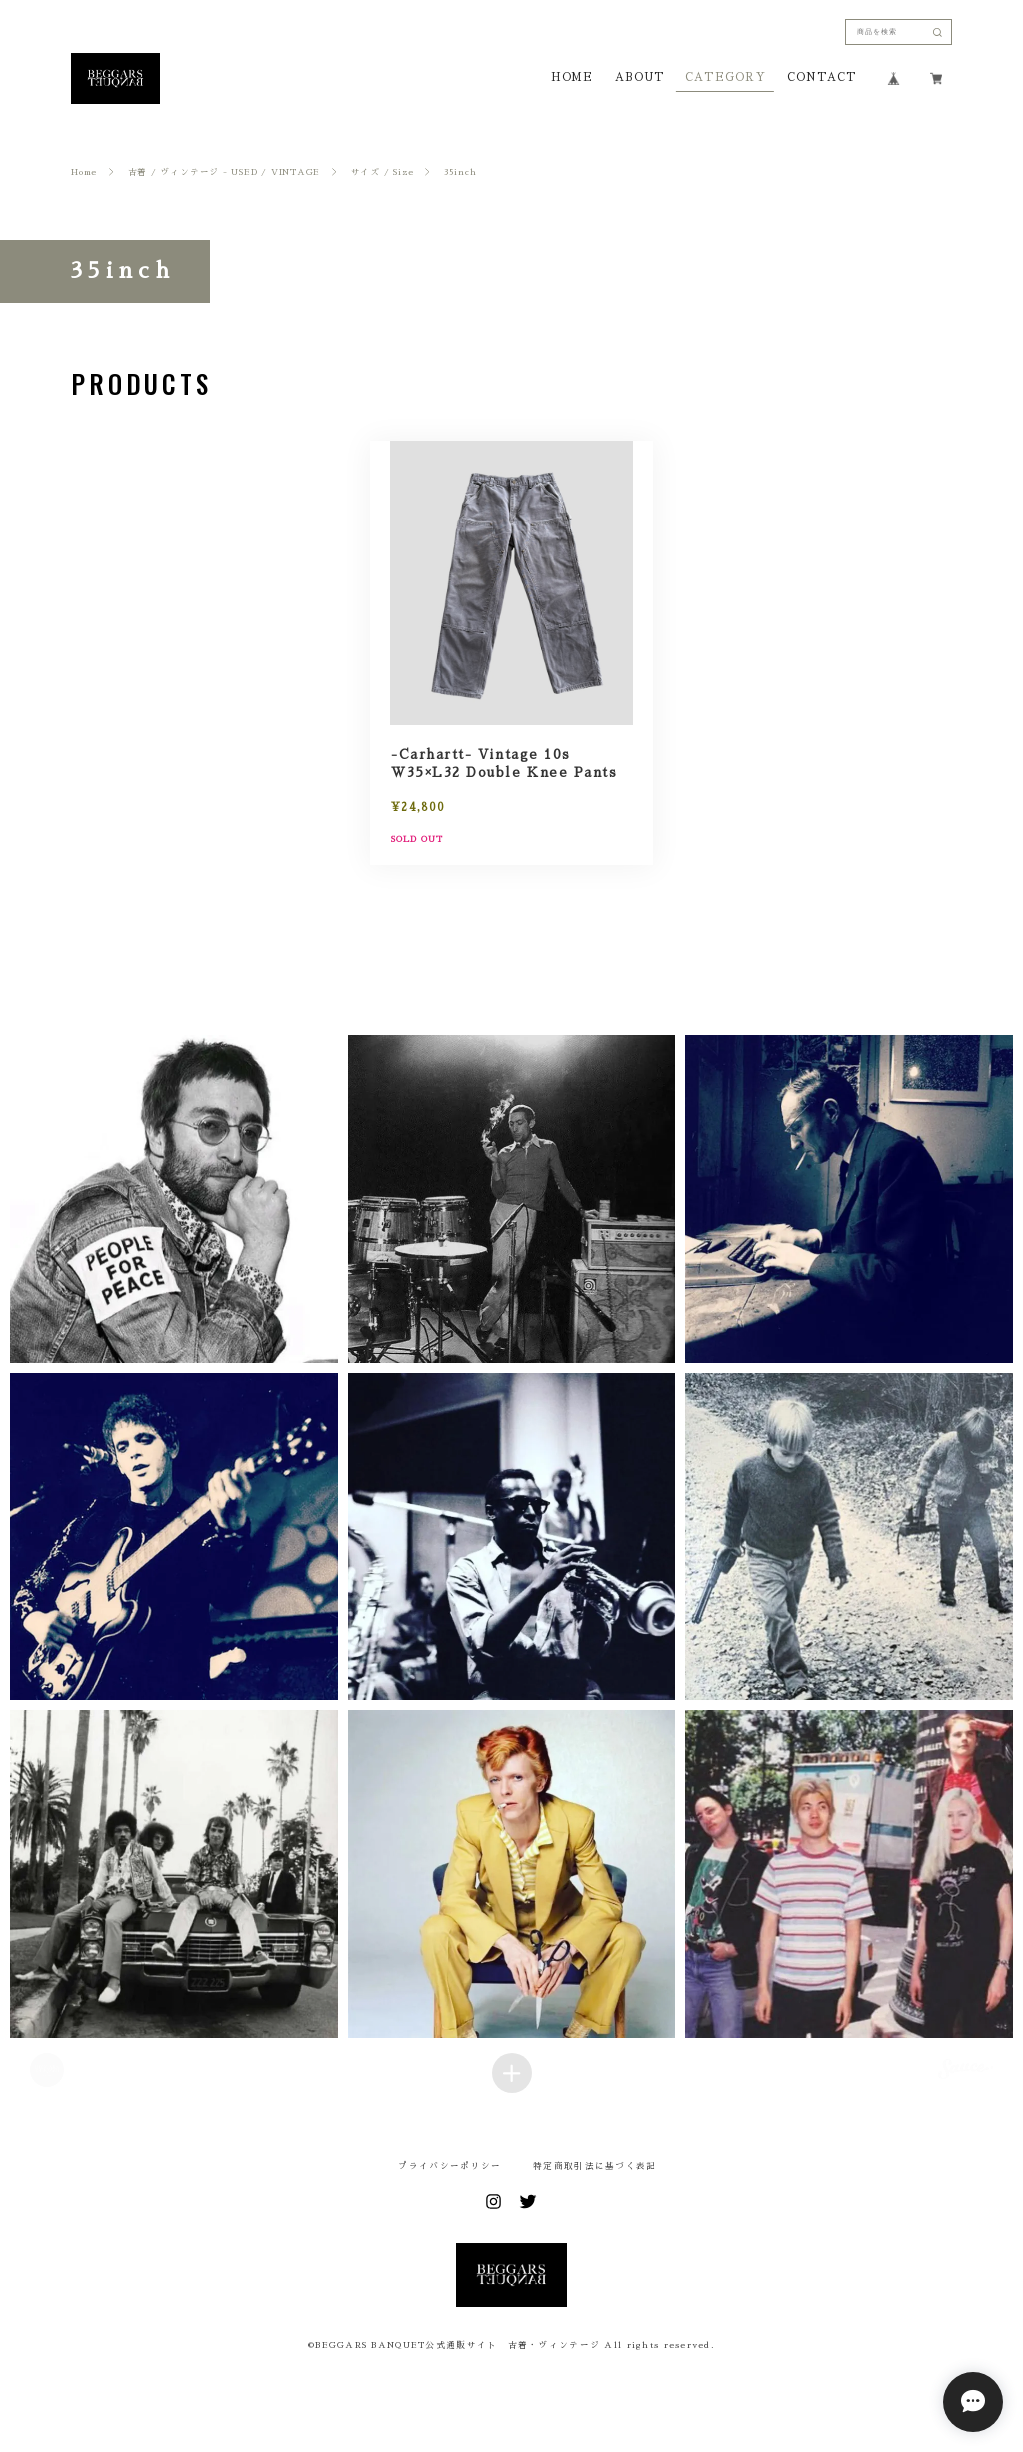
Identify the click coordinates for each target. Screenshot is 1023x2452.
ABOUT (639, 78)
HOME (572, 78)
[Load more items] (512, 2073)
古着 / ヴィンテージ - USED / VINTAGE (224, 172)
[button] (174, 1199)
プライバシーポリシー (449, 2166)
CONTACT (821, 78)
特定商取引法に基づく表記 (594, 2166)
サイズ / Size (382, 172)
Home (84, 172)
